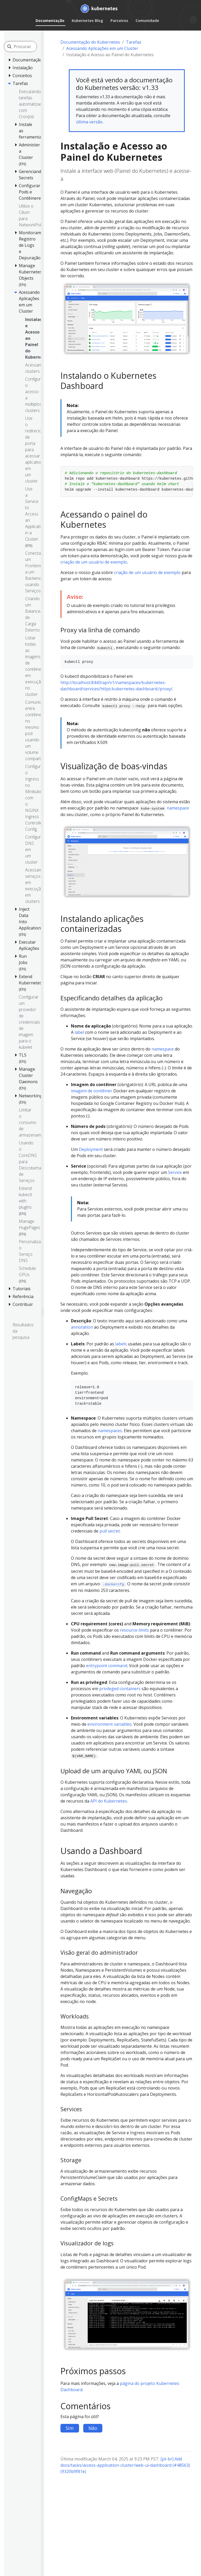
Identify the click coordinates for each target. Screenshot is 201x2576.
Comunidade (147, 20)
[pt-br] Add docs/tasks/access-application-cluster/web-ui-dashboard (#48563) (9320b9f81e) (125, 2465)
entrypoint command (106, 1665)
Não (92, 2428)
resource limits (134, 1630)
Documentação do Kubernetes (90, 42)
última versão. (89, 122)
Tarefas (133, 42)
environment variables (109, 1724)
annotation (82, 1327)
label (79, 1032)
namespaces (110, 1430)
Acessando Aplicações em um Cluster (102, 48)
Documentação (50, 20)
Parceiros (119, 20)
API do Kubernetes (108, 1801)
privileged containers (120, 1688)
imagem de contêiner (91, 1091)
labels (121, 1344)
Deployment (91, 1149)
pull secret (109, 1531)
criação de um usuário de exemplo (93, 562)
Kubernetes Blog (87, 20)
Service (175, 1172)
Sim (70, 2428)
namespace (178, 808)
